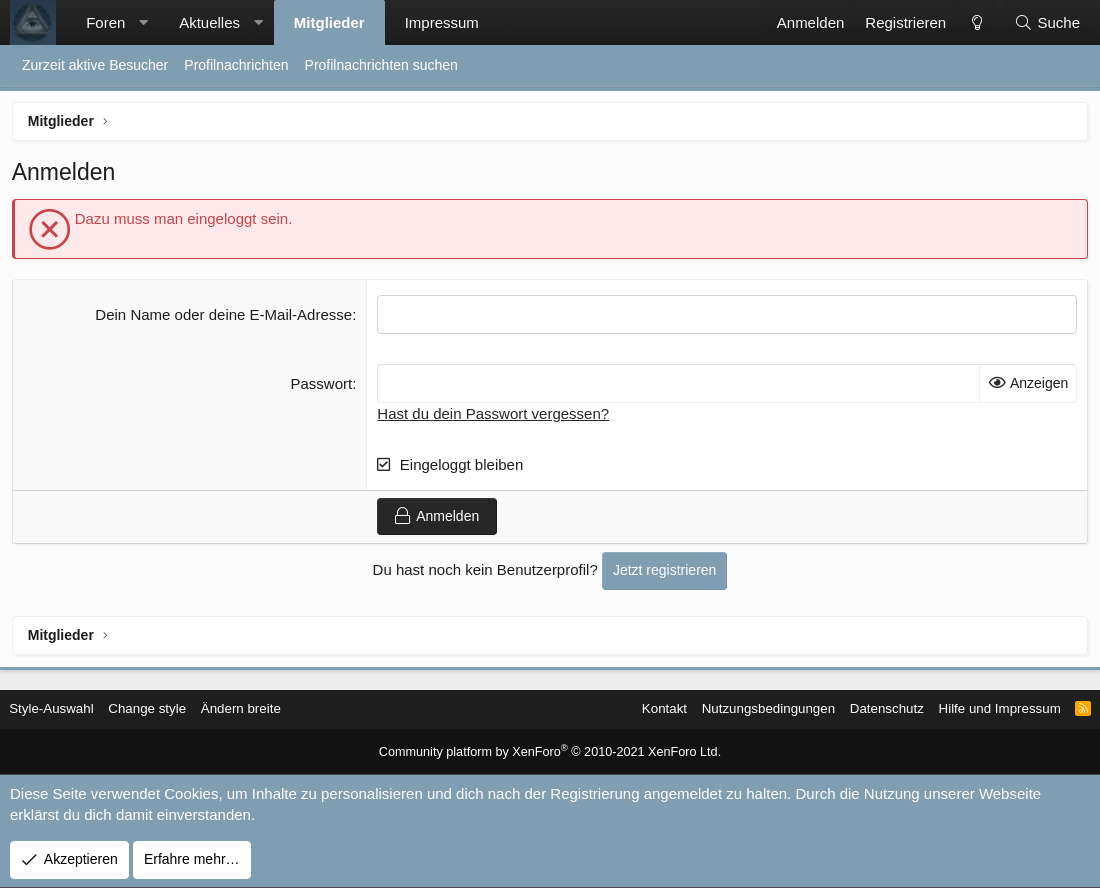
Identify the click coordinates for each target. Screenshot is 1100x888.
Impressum (442, 22)
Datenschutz (868, 709)
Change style (164, 709)
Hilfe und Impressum (985, 709)
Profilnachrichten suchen (381, 65)
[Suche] (1047, 22)
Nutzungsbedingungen (744, 709)
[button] (143, 22)
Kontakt (634, 709)
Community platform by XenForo (550, 753)
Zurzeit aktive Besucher (95, 65)
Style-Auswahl (63, 709)
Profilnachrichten (236, 65)
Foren (105, 22)
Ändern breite (261, 709)
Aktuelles (209, 22)
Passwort (323, 386)
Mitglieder (329, 22)
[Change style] (976, 22)
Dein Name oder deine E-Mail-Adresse (224, 317)
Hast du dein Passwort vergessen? (494, 416)
